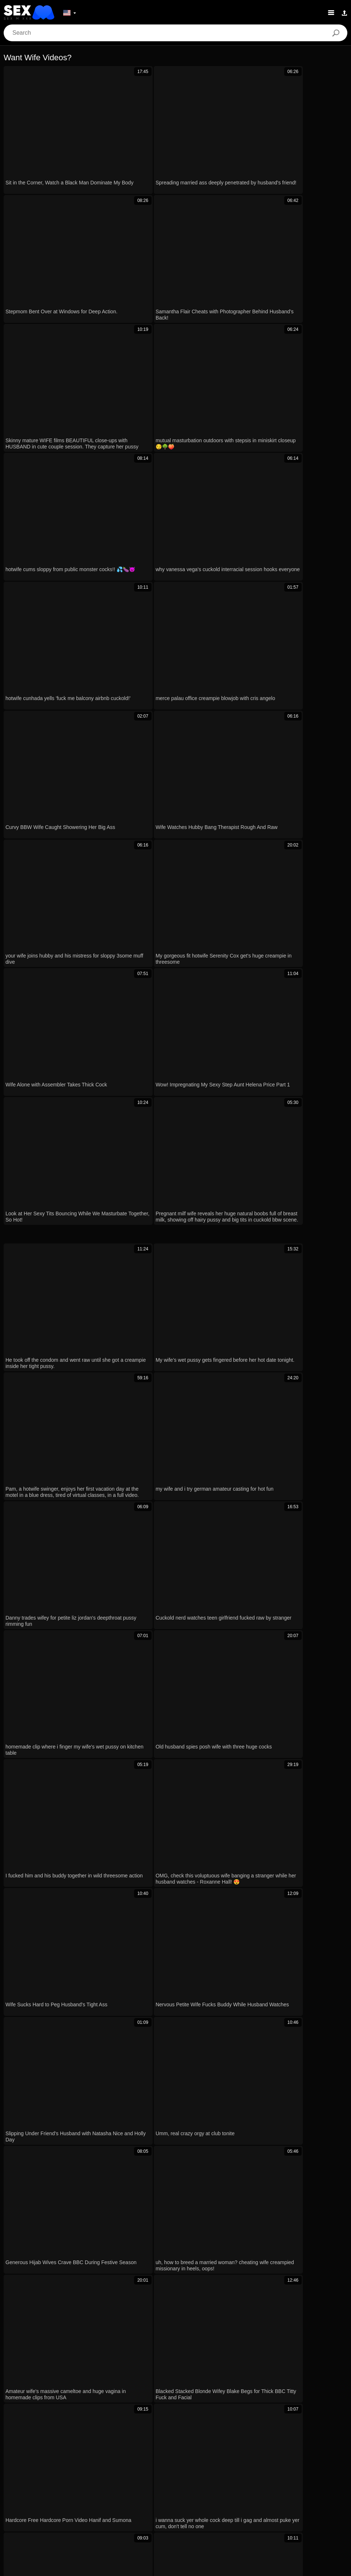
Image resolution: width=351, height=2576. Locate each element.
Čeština (194, 2489)
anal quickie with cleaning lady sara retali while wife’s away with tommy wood (110, 2139)
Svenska (56, 2500)
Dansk (142, 2489)
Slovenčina (243, 2511)
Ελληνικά (167, 2489)
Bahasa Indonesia (121, 2500)
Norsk (23, 2489)
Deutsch (183, 2500)
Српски (272, 2511)
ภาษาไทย (47, 2489)
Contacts (175, 2568)
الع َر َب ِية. (247, 2489)
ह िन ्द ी (317, 2500)
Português (278, 2489)
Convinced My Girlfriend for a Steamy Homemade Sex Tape (88, 2118)
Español (269, 2500)
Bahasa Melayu (88, 2511)
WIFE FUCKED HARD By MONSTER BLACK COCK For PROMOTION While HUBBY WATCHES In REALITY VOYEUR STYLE (111, 2261)
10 (260, 1398)
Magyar (219, 2489)
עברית (304, 2489)
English (122, 2511)
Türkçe (146, 2511)
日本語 (96, 2489)
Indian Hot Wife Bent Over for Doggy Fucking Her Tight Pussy (91, 2161)
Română (29, 2500)
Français (243, 2500)
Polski (325, 2489)
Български (213, 2500)
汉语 (292, 2500)
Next (285, 1398)
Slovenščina (209, 2511)
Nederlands (174, 2511)
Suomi (119, 2489)
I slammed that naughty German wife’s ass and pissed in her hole (95, 2097)
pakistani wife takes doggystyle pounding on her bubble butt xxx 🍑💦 (101, 2055)
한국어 (73, 2489)
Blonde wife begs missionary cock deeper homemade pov (85, 2076)
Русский (83, 2500)
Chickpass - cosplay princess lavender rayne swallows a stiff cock (96, 2209)
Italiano (158, 2500)
